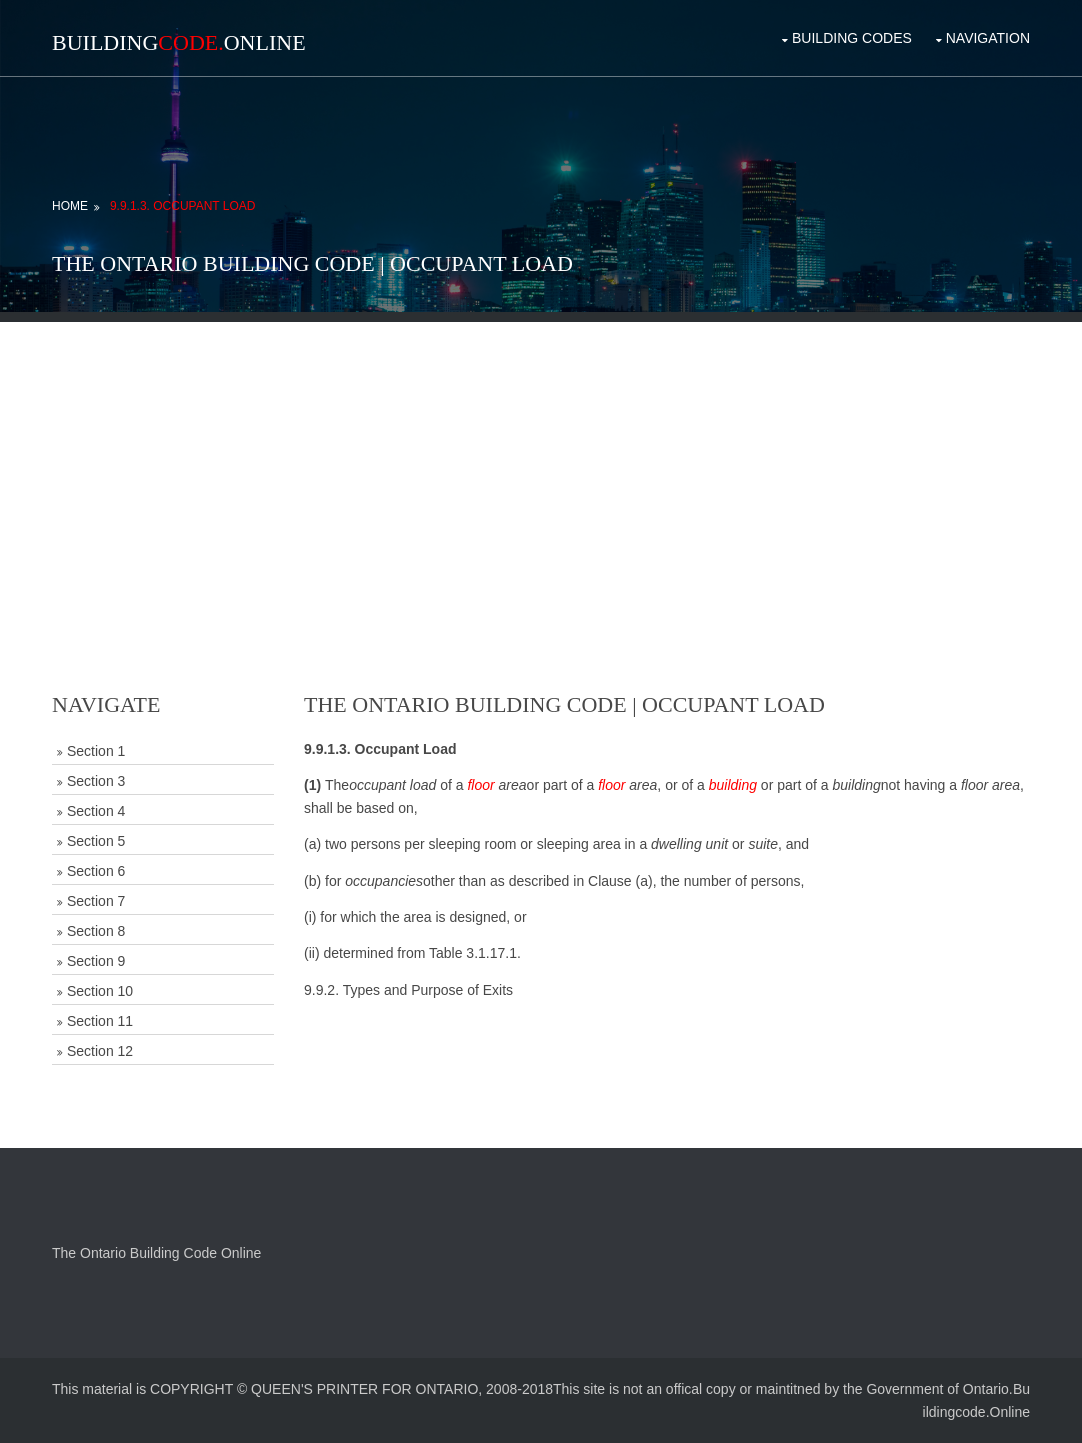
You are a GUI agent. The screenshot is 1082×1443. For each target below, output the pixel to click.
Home (70, 206)
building (733, 785)
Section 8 (96, 931)
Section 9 (96, 961)
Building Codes (852, 38)
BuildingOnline (179, 42)
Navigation (988, 38)
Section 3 (96, 781)
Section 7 (96, 901)
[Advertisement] (541, 462)
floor (480, 785)
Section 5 (96, 841)
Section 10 (100, 991)
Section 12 (100, 1051)
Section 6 (96, 871)
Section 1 (96, 751)
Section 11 (100, 1021)
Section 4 (96, 811)
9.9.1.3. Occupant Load (183, 206)
